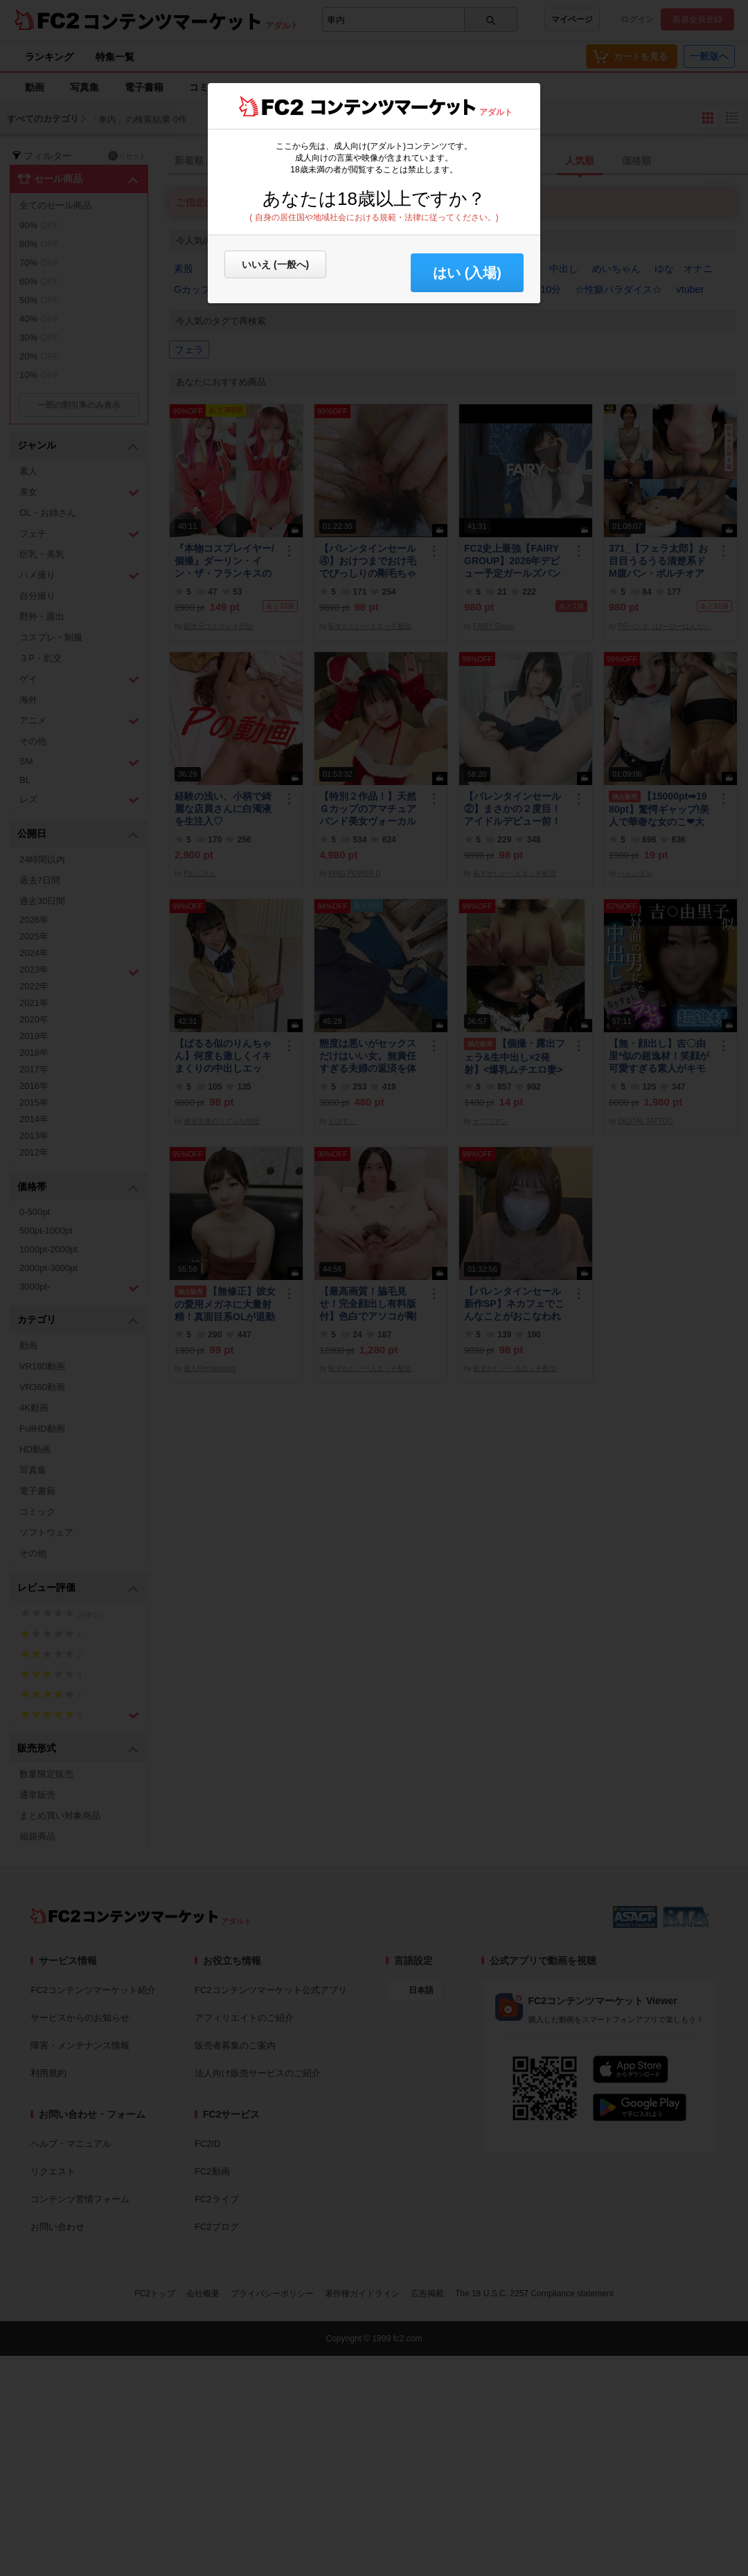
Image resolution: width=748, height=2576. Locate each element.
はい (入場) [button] (467, 272)
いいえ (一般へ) (275, 264)
